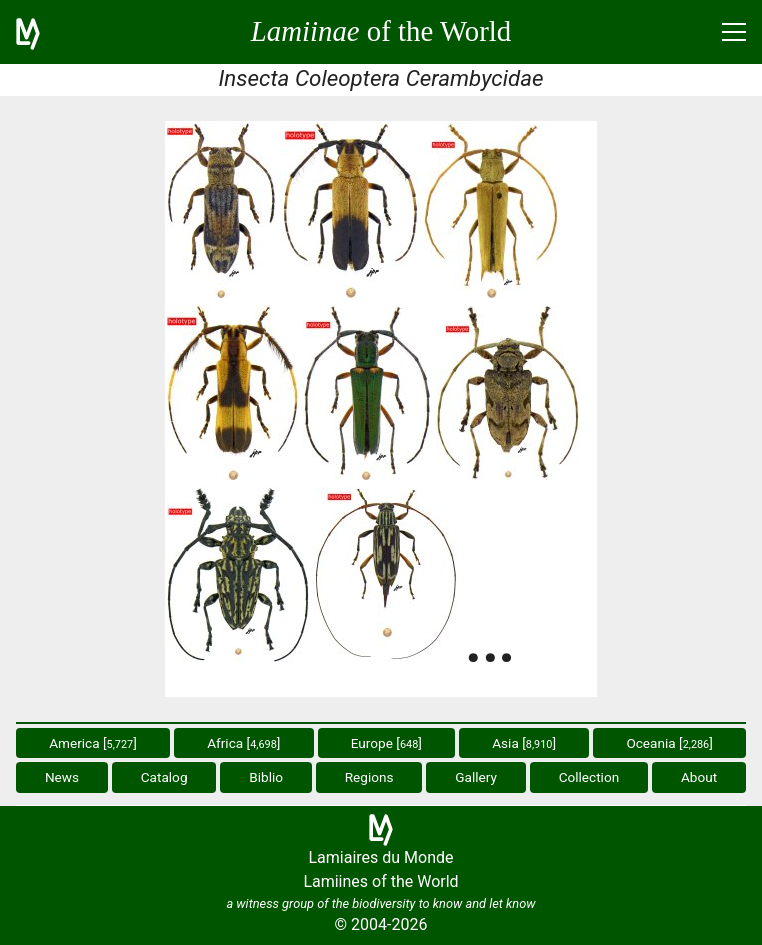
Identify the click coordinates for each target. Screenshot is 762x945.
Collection (589, 777)
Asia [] (524, 743)
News (62, 777)
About (699, 777)
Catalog (164, 777)
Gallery (476, 777)
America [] (93, 743)
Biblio (266, 777)
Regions (369, 777)
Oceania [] (669, 743)
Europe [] (386, 743)
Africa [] (243, 743)
